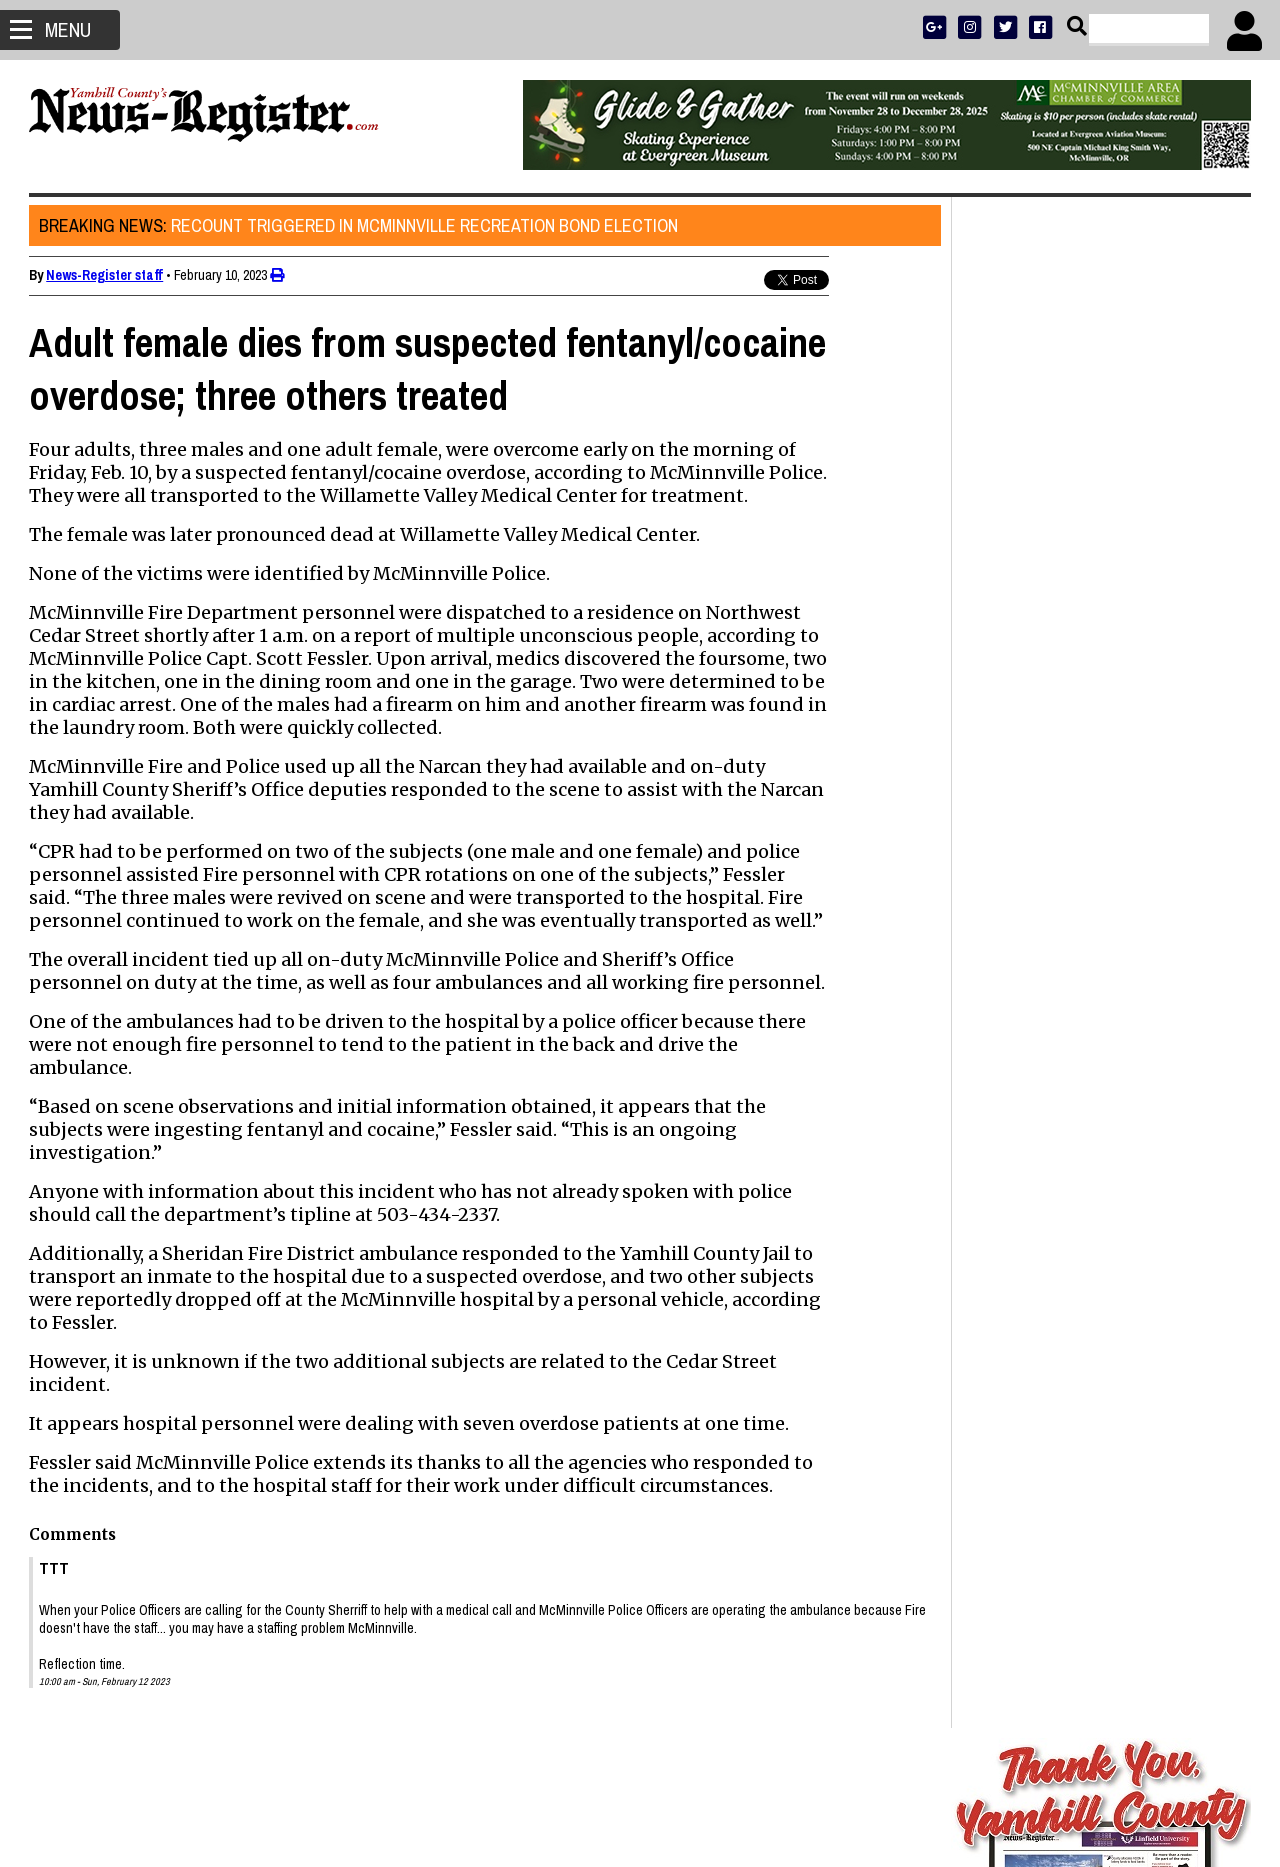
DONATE (1206, 594)
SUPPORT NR (1059, 672)
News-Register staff (105, 275)
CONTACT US (1139, 672)
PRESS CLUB (1142, 594)
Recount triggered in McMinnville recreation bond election (359, 225)
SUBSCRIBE (1001, 594)
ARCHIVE (1174, 646)
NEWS (1017, 646)
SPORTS (1064, 646)
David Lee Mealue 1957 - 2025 (1067, 1322)
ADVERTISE (1071, 594)
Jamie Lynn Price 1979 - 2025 (1066, 1184)
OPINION (1118, 646)
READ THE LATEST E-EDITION (1100, 620)
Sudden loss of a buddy (1046, 1392)
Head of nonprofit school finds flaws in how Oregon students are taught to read (1097, 1230)
